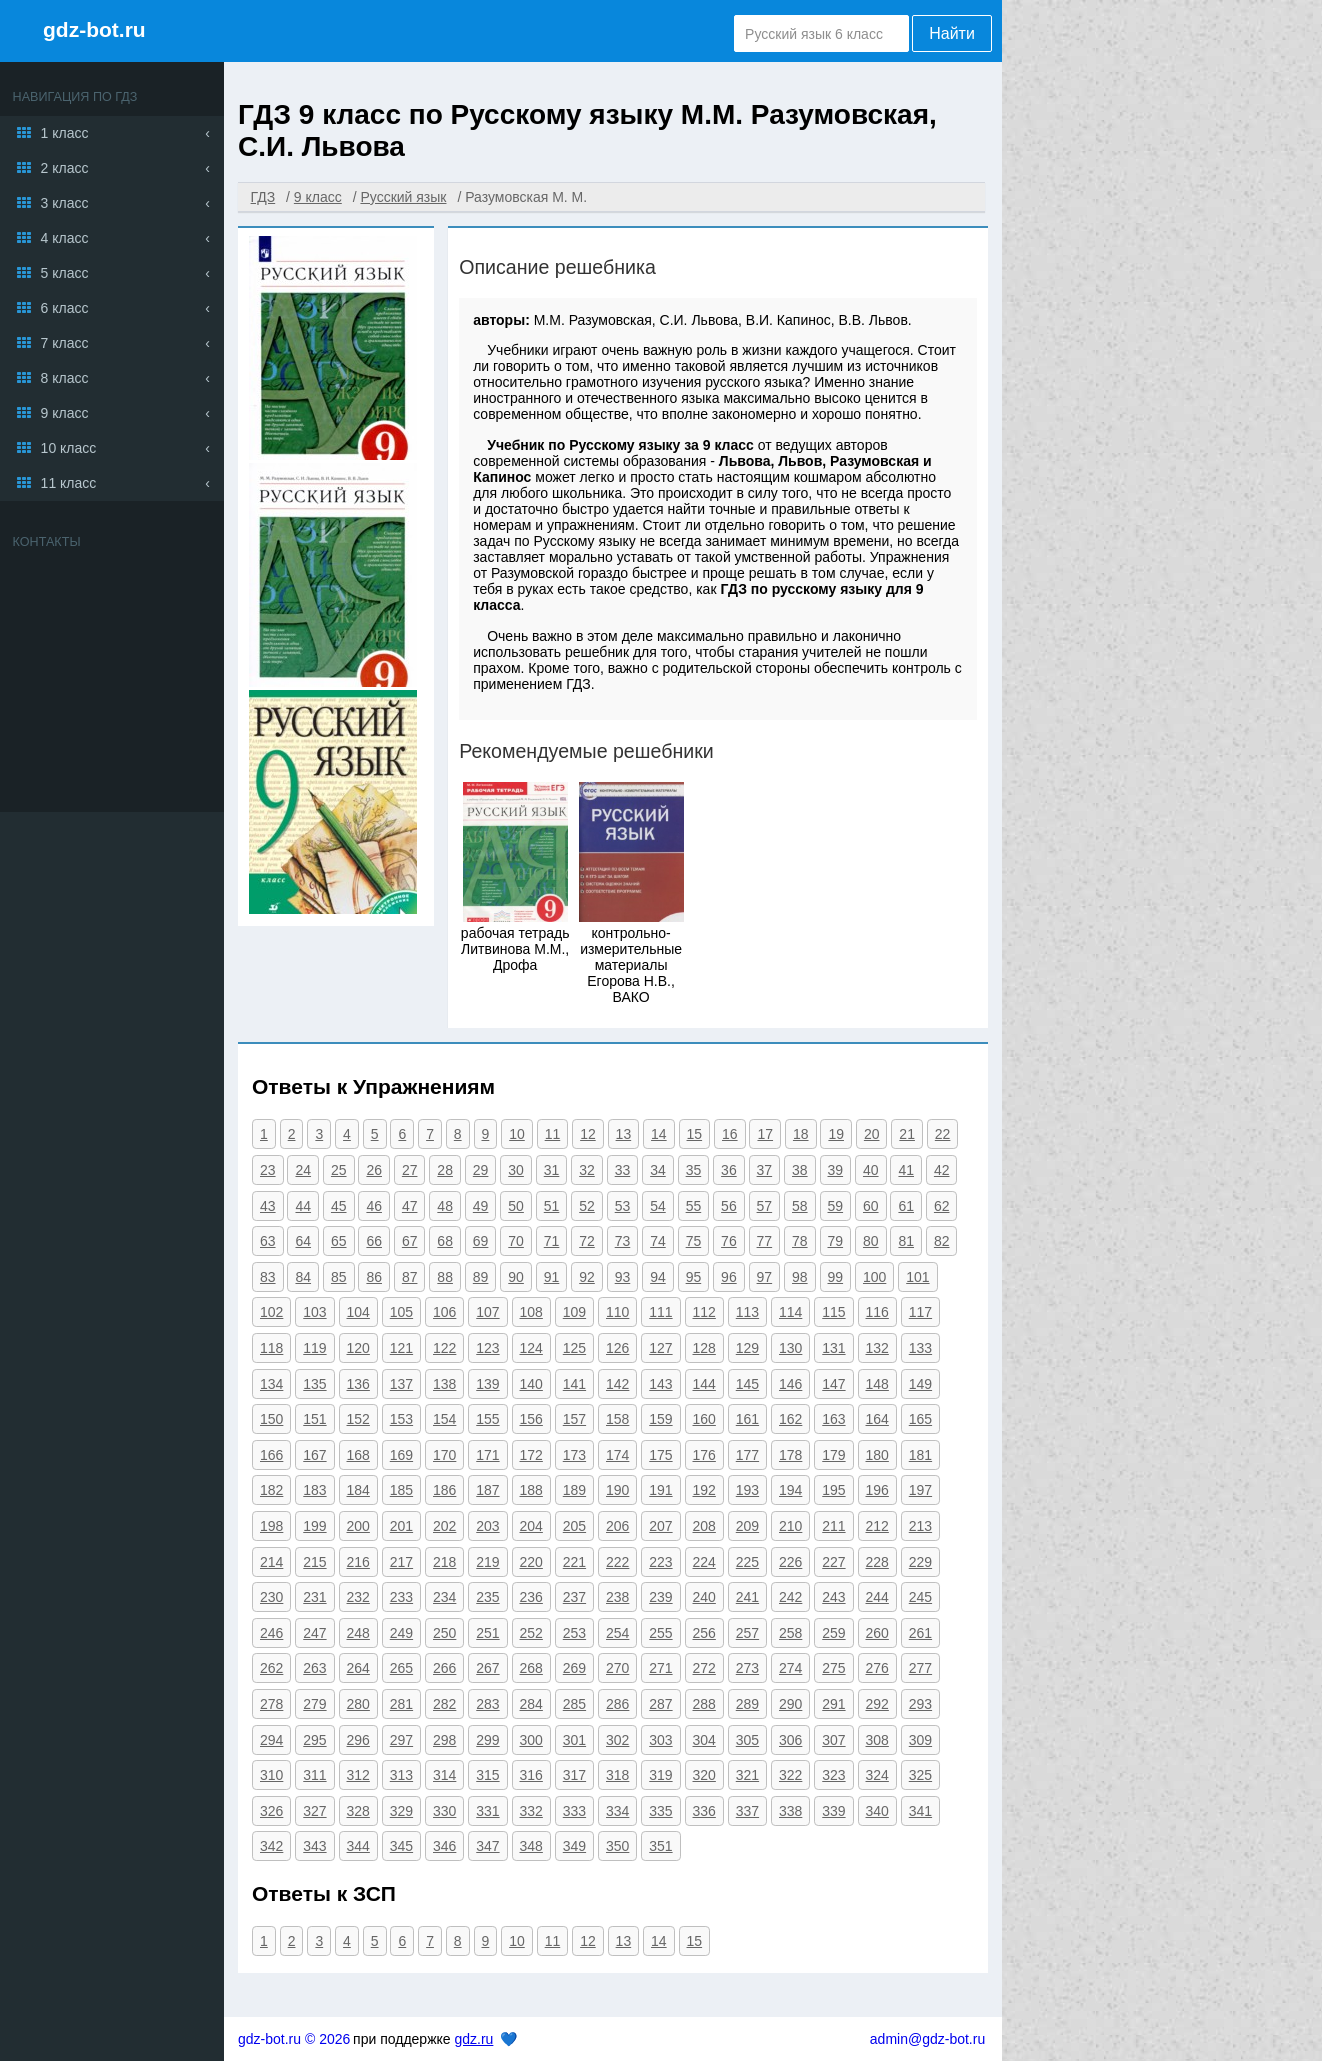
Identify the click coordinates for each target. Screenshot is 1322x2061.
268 (531, 1668)
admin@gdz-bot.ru (927, 2039)
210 (790, 1526)
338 (790, 1811)
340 (877, 1811)
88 (445, 1277)
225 (747, 1562)
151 (314, 1419)
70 (516, 1241)
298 (444, 1740)
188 (531, 1490)
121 (401, 1348)
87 (410, 1277)
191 (660, 1490)
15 (695, 1134)
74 (658, 1241)
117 (920, 1312)
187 (487, 1490)
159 (660, 1419)
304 (704, 1740)
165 (920, 1419)
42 (942, 1170)
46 (374, 1206)
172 (531, 1455)
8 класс (65, 378)
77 (765, 1241)
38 (800, 1170)
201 (401, 1526)
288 (704, 1704)
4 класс (65, 238)
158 (617, 1419)
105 (401, 1312)
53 (623, 1206)
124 (531, 1348)
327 (314, 1811)
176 (704, 1455)
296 (358, 1740)
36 (729, 1170)
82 (942, 1241)
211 (833, 1526)
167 (314, 1455)
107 (487, 1312)
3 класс (65, 203)
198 (271, 1526)
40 (871, 1170)
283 (487, 1704)
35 (694, 1170)
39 (836, 1170)
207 (660, 1526)
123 (487, 1348)
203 (487, 1526)
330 (444, 1811)
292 (877, 1704)
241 (747, 1597)
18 (801, 1134)
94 (658, 1277)
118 (271, 1348)
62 (942, 1206)
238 (617, 1597)
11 (553, 1134)
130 (790, 1348)
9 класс (65, 413)
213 (920, 1526)
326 (271, 1811)
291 (833, 1704)
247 (314, 1633)
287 (660, 1704)
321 (747, 1775)
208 (704, 1526)
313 (401, 1775)
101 (917, 1277)
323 (833, 1775)
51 (552, 1206)
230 (271, 1597)
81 (906, 1241)
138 (444, 1384)
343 (314, 1846)
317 (574, 1775)
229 (920, 1562)
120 (358, 1348)
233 (401, 1597)
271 (660, 1668)
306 (790, 1740)
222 (617, 1562)
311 (314, 1775)
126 (617, 1348)
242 (790, 1597)
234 (444, 1597)
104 (358, 1312)
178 (790, 1455)
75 (694, 1241)
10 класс (69, 448)
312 (358, 1775)
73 (623, 1241)
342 (271, 1846)
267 (487, 1668)
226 (790, 1562)
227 (833, 1562)
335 (660, 1811)
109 (574, 1312)
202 (444, 1526)
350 (617, 1846)
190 (617, 1490)
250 (444, 1633)
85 (339, 1277)
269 (574, 1668)
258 (790, 1633)
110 (617, 1312)
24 (303, 1170)
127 (660, 1348)
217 (401, 1562)
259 (833, 1633)
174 (617, 1455)
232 (358, 1597)
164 (877, 1419)
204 (531, 1526)
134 (271, 1384)
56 (729, 1206)
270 (617, 1668)
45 (339, 1206)
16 (730, 1134)
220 (531, 1562)
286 (617, 1704)
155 (487, 1419)
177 (747, 1455)
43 (268, 1206)
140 (531, 1384)
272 (704, 1668)
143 (660, 1384)
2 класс (65, 168)
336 (704, 1811)
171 (487, 1455)
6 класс (65, 308)
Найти (952, 33)
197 (920, 1490)
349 (574, 1846)
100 (874, 1277)
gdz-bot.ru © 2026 (294, 2039)
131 (833, 1348)
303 (660, 1740)
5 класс (65, 273)
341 (920, 1811)
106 (444, 1312)
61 (906, 1206)
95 (694, 1277)
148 (877, 1384)
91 (552, 1277)
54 (658, 1206)
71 (552, 1241)
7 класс (65, 343)
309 (920, 1740)
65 (339, 1241)
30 (516, 1170)
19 (836, 1134)
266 (444, 1668)
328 (358, 1811)
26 (374, 1170)
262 (271, 1668)
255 (660, 1633)
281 (401, 1704)
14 (659, 1134)
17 (765, 1134)
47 (410, 1206)
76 (729, 1241)
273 (747, 1668)
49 (481, 1206)
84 (303, 1277)
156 (531, 1419)
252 (531, 1633)
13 (624, 1134)
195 (833, 1490)
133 (920, 1348)
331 (487, 1811)
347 (487, 1846)
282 (444, 1704)
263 (314, 1668)
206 (617, 1526)
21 (907, 1134)
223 (660, 1562)
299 (487, 1740)
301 (574, 1740)
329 (401, 1811)
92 (587, 1277)
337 (747, 1811)
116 (877, 1312)
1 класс (65, 133)
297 (401, 1740)
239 (660, 1597)
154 (444, 1419)
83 (268, 1277)
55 (694, 1206)
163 (833, 1419)
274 (790, 1668)
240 (704, 1597)
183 (314, 1490)
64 (303, 1241)
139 (487, 1384)
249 (401, 1633)
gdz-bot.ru (94, 29)
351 (660, 1846)
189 (574, 1490)
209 (747, 1526)
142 (617, 1384)
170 (444, 1455)
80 (871, 1241)
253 (574, 1633)
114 (790, 1312)
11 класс (69, 483)
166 (271, 1455)
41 (906, 1170)
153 (401, 1419)
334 (617, 1811)
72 (587, 1241)
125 (574, 1348)
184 (358, 1490)
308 (877, 1740)
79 (836, 1241)
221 (574, 1562)
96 (729, 1277)
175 (660, 1455)
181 (920, 1455)
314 (444, 1775)
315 (487, 1775)
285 (574, 1704)
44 (303, 1206)
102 (271, 1312)
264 (358, 1668)
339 (833, 1811)
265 (401, 1668)
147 (833, 1384)
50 (516, 1206)
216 (358, 1562)
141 (574, 1384)
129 (747, 1348)
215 (314, 1562)
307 (833, 1740)
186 (444, 1490)
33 (623, 1170)
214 (271, 1562)
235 (487, 1597)
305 (747, 1740)
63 (268, 1241)
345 (401, 1846)
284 (531, 1704)
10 (517, 1134)
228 (877, 1562)
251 (487, 1633)
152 (358, 1419)
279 (314, 1704)
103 (314, 1312)
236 (531, 1597)
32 (587, 1170)
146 (790, 1384)
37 (765, 1170)
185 (401, 1490)
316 (531, 1775)
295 (314, 1740)
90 (516, 1277)
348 (531, 1846)
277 (920, 1668)
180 (877, 1455)
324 (877, 1775)
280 (358, 1704)
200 (358, 1526)
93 (623, 1277)
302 (617, 1740)
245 (920, 1597)
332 (531, 1811)
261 (920, 1633)
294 (271, 1740)
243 (833, 1597)
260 (877, 1633)
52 (587, 1206)
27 (410, 1170)
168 (358, 1455)
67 (410, 1241)
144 (704, 1384)
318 (617, 1775)
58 (800, 1206)
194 (790, 1490)
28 (445, 1170)
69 (481, 1241)
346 (444, 1846)
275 (833, 1668)
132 (877, 1348)
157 (574, 1419)
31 (552, 1170)
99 (836, 1277)
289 (747, 1704)
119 (314, 1348)
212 (877, 1526)
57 (765, 1206)
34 (658, 1170)
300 (531, 1740)
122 (444, 1348)
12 (588, 1134)
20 (872, 1134)
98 (800, 1277)
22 (943, 1134)
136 (358, 1384)
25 (339, 1170)
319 (660, 1775)
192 (704, 1490)
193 (747, 1490)
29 (481, 1170)
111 (660, 1312)
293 (920, 1704)
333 (574, 1811)
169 (401, 1455)
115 (833, 1312)
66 (374, 1241)
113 (747, 1312)
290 (790, 1704)
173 (574, 1455)
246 (271, 1633)
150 (271, 1419)
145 (747, 1384)
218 (444, 1562)
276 (877, 1668)
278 (271, 1704)
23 (268, 1170)
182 (271, 1490)
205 (574, 1526)
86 (374, 1277)
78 (800, 1241)
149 (920, 1384)
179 (833, 1455)
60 (871, 1206)
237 (574, 1597)
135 (314, 1384)
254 (617, 1633)
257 (747, 1633)
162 (790, 1419)
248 (358, 1633)
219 (487, 1562)
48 (445, 1206)
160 (704, 1419)
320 (704, 1775)
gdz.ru (473, 2039)
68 (445, 1241)
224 (704, 1562)
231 (314, 1597)
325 (920, 1775)
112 (704, 1312)
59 (836, 1206)
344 (358, 1846)
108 (531, 1312)
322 (790, 1775)
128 (704, 1348)
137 (401, 1384)
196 (877, 1490)
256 (704, 1633)
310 (271, 1775)
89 (481, 1277)
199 (314, 1526)
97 (765, 1277)
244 (877, 1597)
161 (747, 1419)
